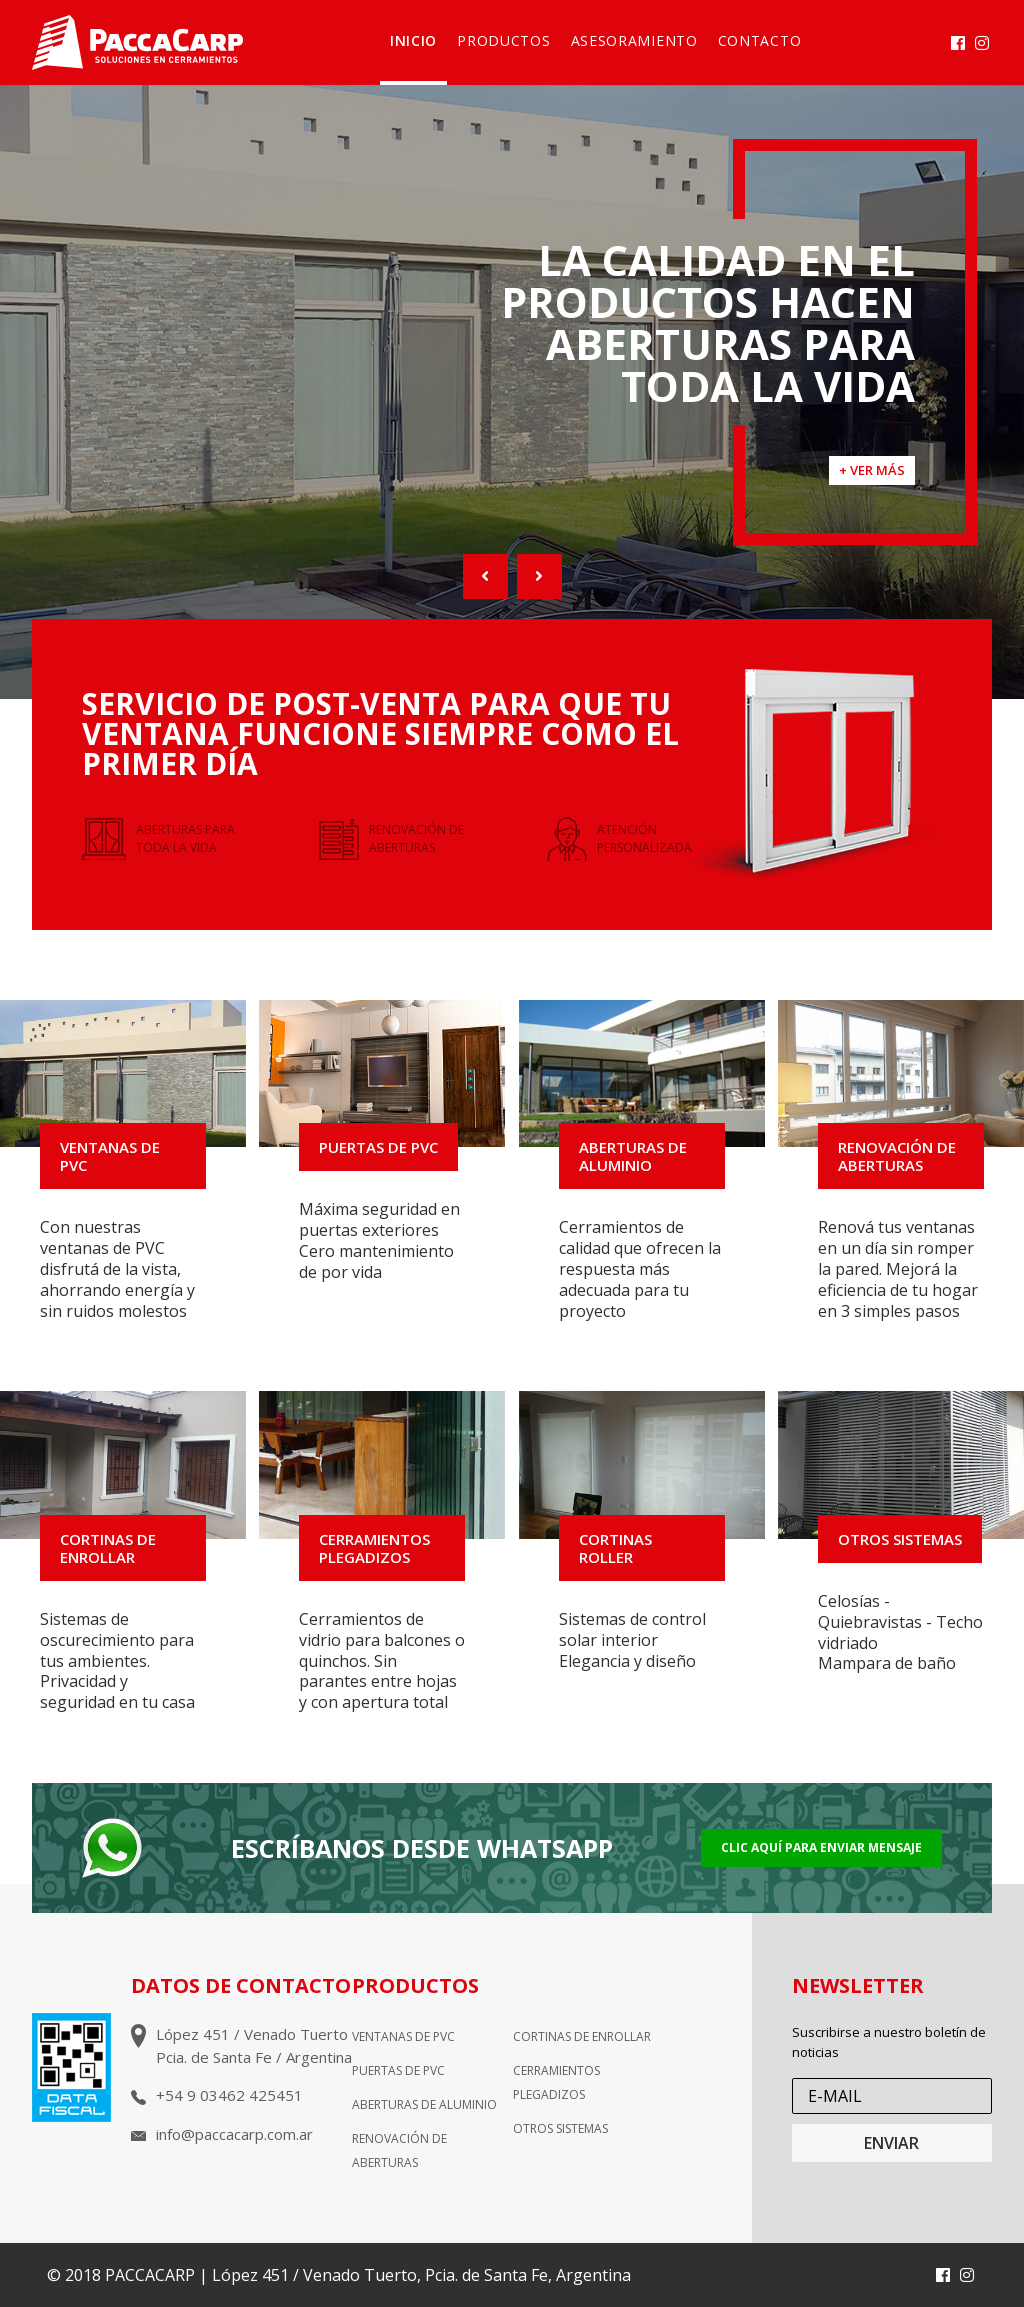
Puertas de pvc (398, 2070)
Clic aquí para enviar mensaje (821, 1847)
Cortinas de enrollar (582, 2036)
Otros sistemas (560, 2128)
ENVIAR (891, 2143)
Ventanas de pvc (403, 2036)
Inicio (413, 40)
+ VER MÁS (872, 470)
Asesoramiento (634, 40)
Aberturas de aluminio (424, 2104)
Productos (503, 40)
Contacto (760, 40)
